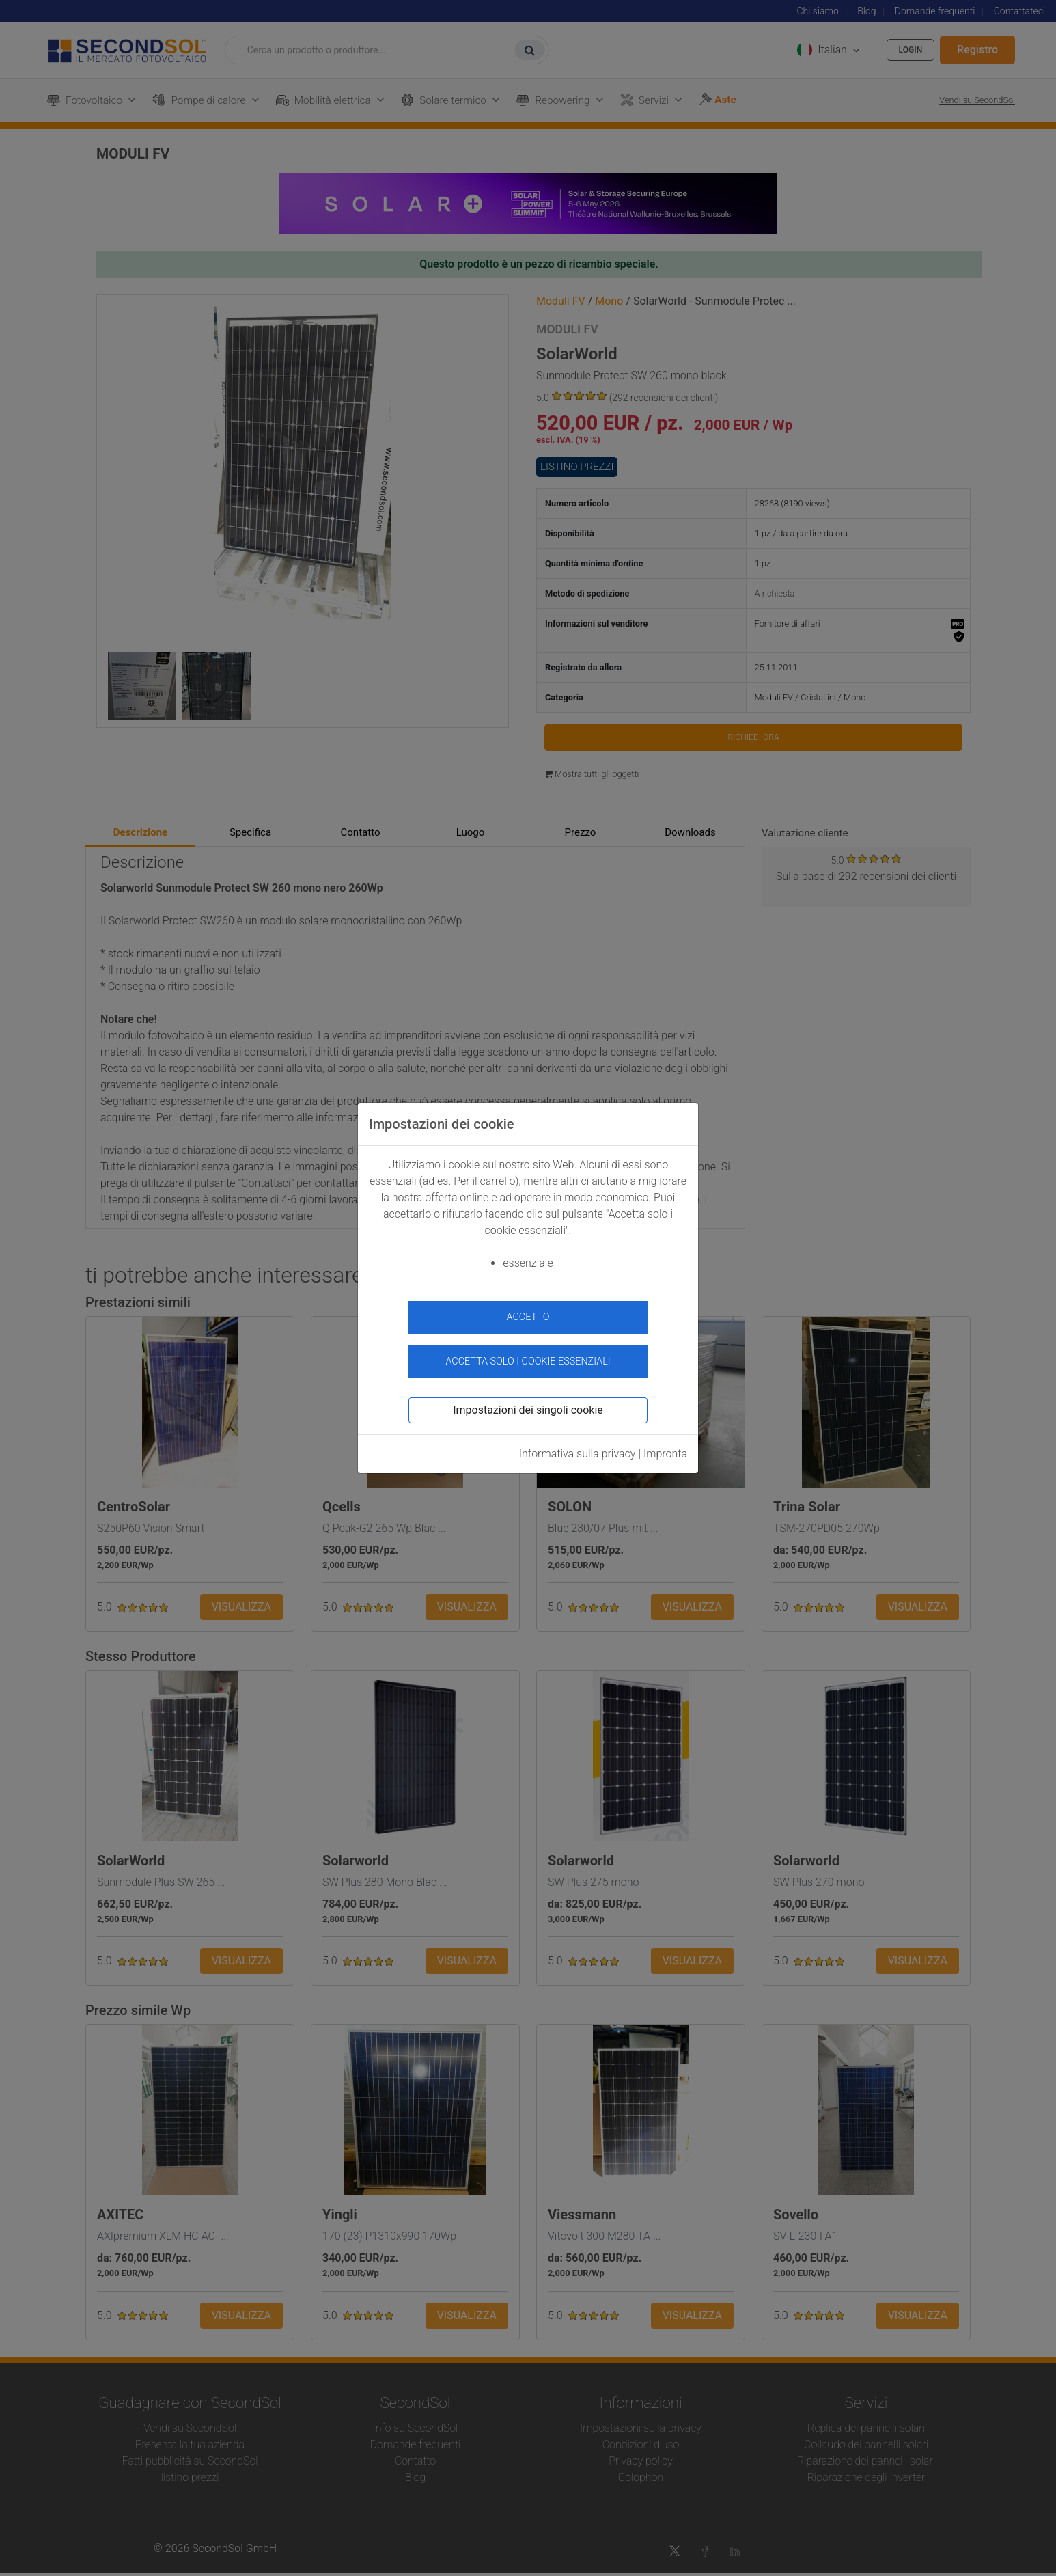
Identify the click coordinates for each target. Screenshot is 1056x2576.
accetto (528, 1317)
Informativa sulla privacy (577, 1446)
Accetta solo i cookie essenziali (527, 1353)
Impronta (665, 1446)
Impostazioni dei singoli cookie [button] (528, 1402)
